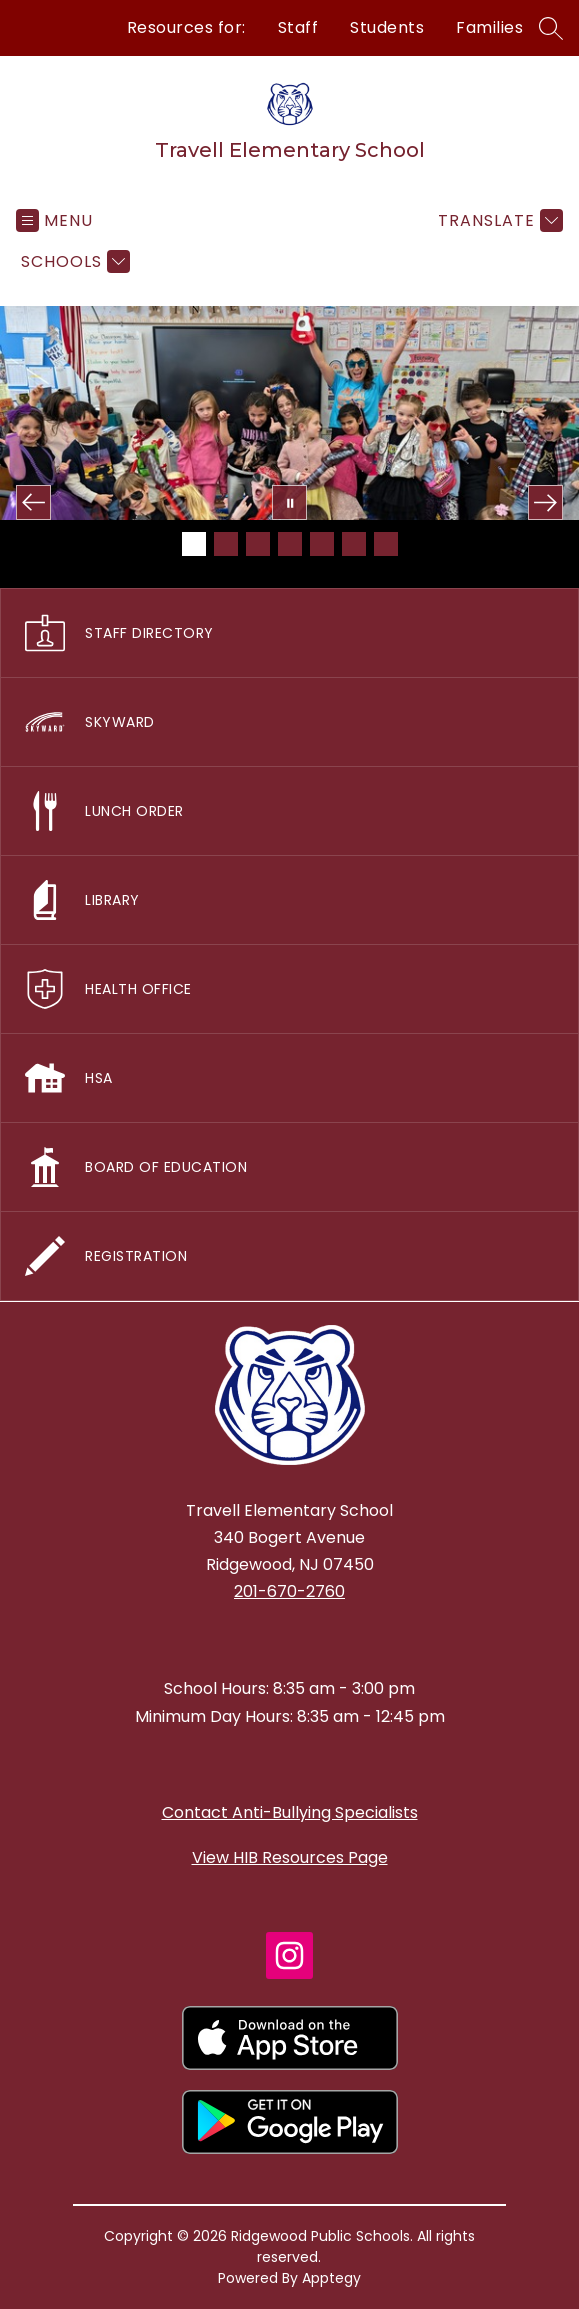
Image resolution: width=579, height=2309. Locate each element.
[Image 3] (258, 544)
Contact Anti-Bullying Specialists (290, 1812)
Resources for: (186, 27)
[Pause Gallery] (289, 502)
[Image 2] (226, 544)
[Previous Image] (33, 502)
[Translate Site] (498, 220)
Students (387, 27)
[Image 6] (354, 544)
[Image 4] (290, 544)
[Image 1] (194, 544)
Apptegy (331, 2278)
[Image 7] (386, 544)
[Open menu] (54, 220)
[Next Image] (545, 502)
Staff (298, 27)
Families (489, 27)
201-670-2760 (289, 1591)
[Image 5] (322, 544)
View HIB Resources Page (290, 1857)
